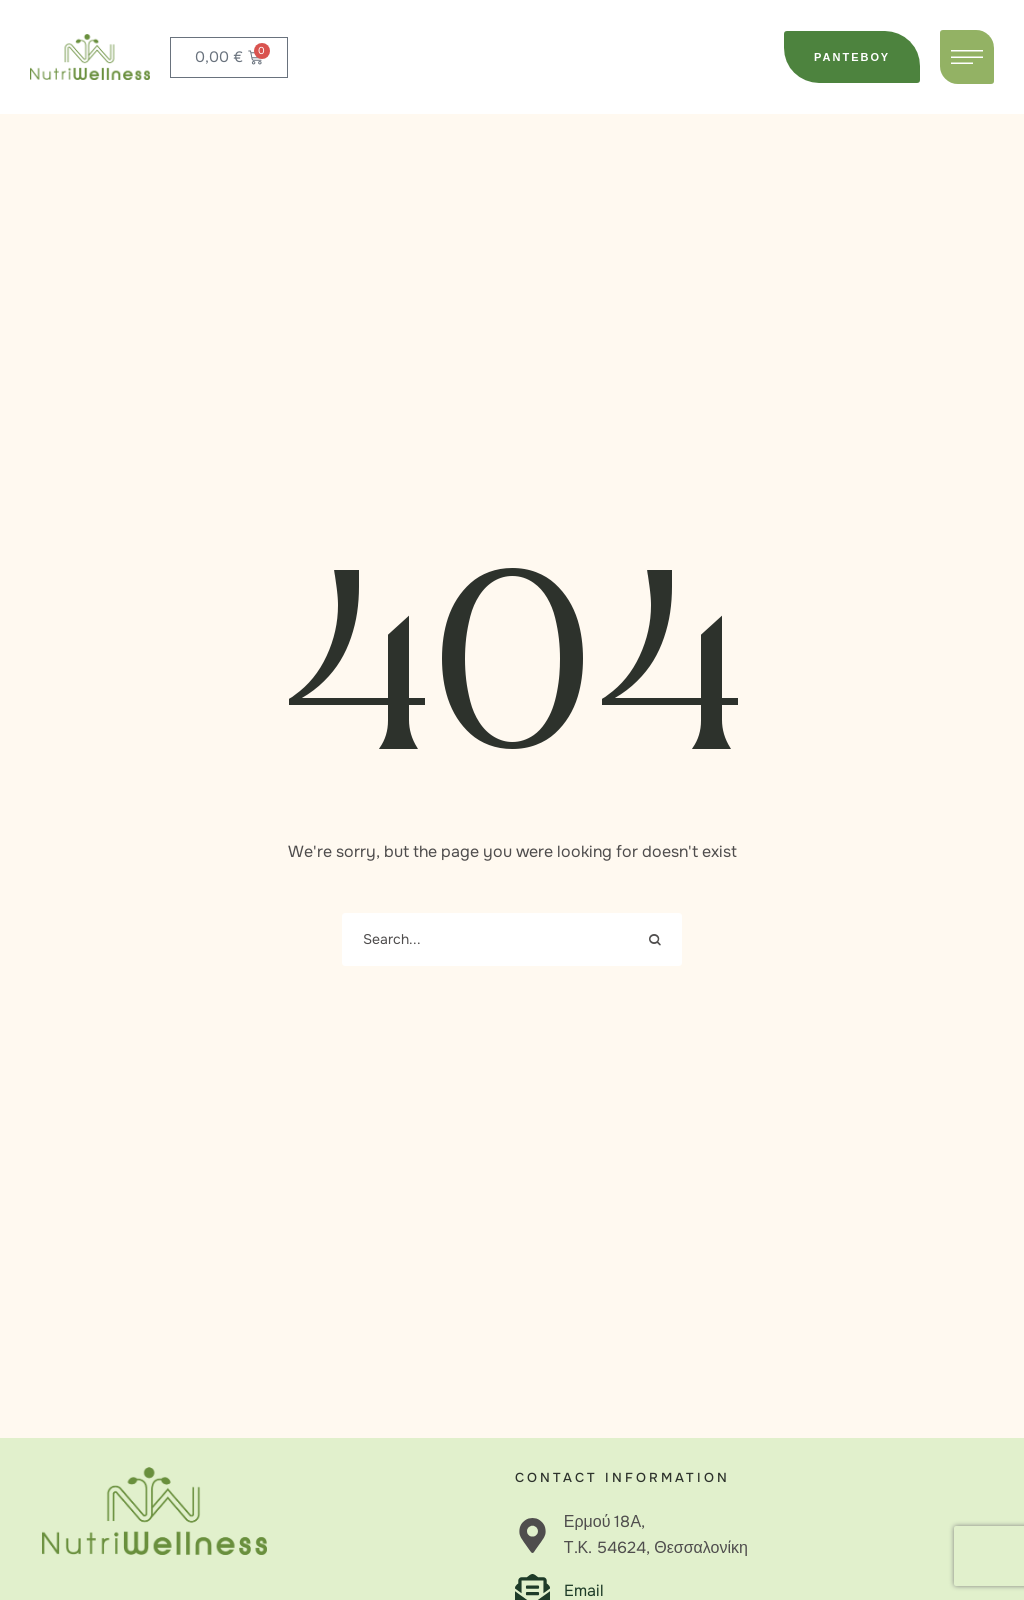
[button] (852, 57)
